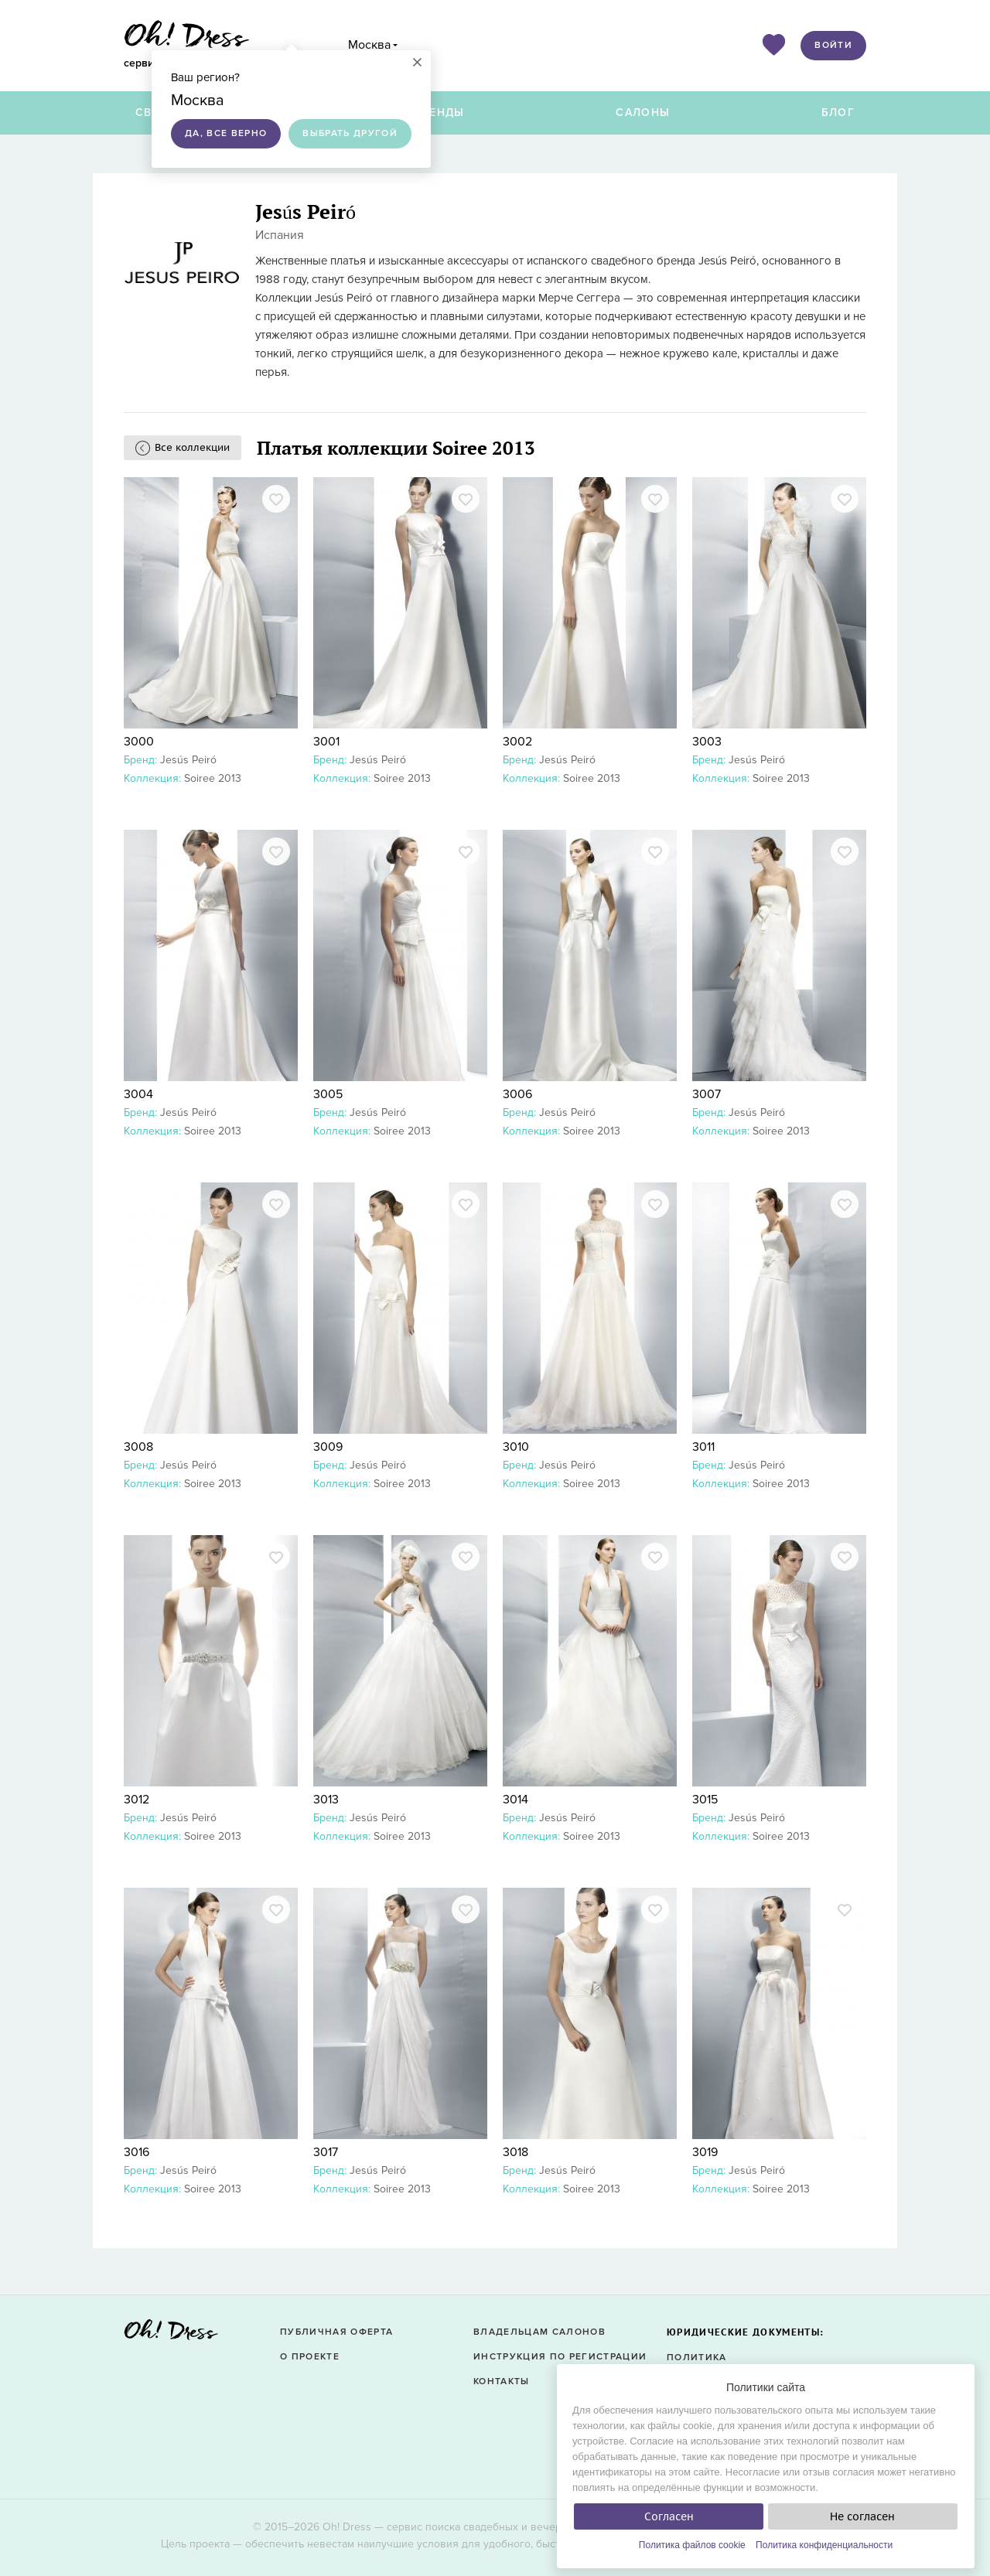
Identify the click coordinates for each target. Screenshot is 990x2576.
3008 (138, 1447)
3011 (703, 1447)
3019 (705, 2152)
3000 (139, 741)
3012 (136, 1799)
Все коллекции (192, 447)
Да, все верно (226, 133)
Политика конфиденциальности (824, 2545)
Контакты (501, 2381)
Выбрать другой (350, 133)
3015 (705, 1799)
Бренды (439, 112)
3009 (328, 1447)
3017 (325, 2152)
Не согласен (862, 2516)
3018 (515, 2152)
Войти (833, 45)
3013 (326, 1799)
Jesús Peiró (188, 759)
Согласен (669, 2516)
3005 (328, 1094)
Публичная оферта (336, 2332)
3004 (138, 1094)
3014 (515, 1799)
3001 (326, 741)
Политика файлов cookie (692, 2545)
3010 (516, 1447)
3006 (517, 1094)
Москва (369, 45)
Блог (838, 112)
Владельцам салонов (539, 2332)
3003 (707, 741)
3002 (517, 741)
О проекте (310, 2357)
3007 (706, 1094)
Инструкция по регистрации (560, 2357)
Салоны (643, 112)
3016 (136, 2152)
